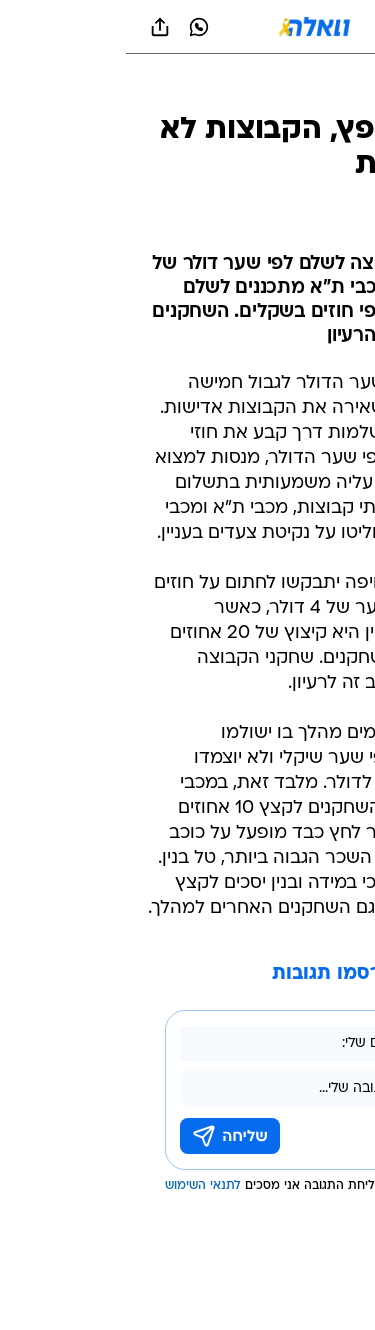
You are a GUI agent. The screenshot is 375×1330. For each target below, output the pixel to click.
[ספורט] (333, 90)
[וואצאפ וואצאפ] (73, 27)
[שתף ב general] (34, 27)
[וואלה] (188, 27)
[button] (289, 27)
